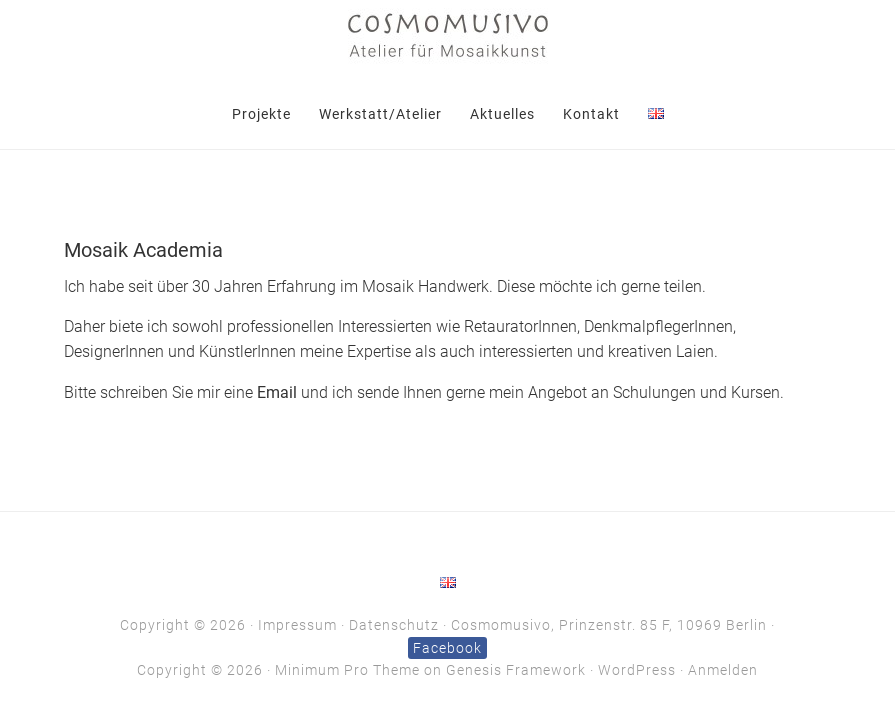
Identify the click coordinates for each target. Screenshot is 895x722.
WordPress (637, 670)
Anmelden (723, 670)
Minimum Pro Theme (347, 670)
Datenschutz (394, 625)
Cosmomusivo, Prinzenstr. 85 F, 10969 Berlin (609, 625)
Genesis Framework (516, 670)
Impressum (297, 625)
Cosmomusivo (448, 35)
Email (277, 393)
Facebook (447, 648)
